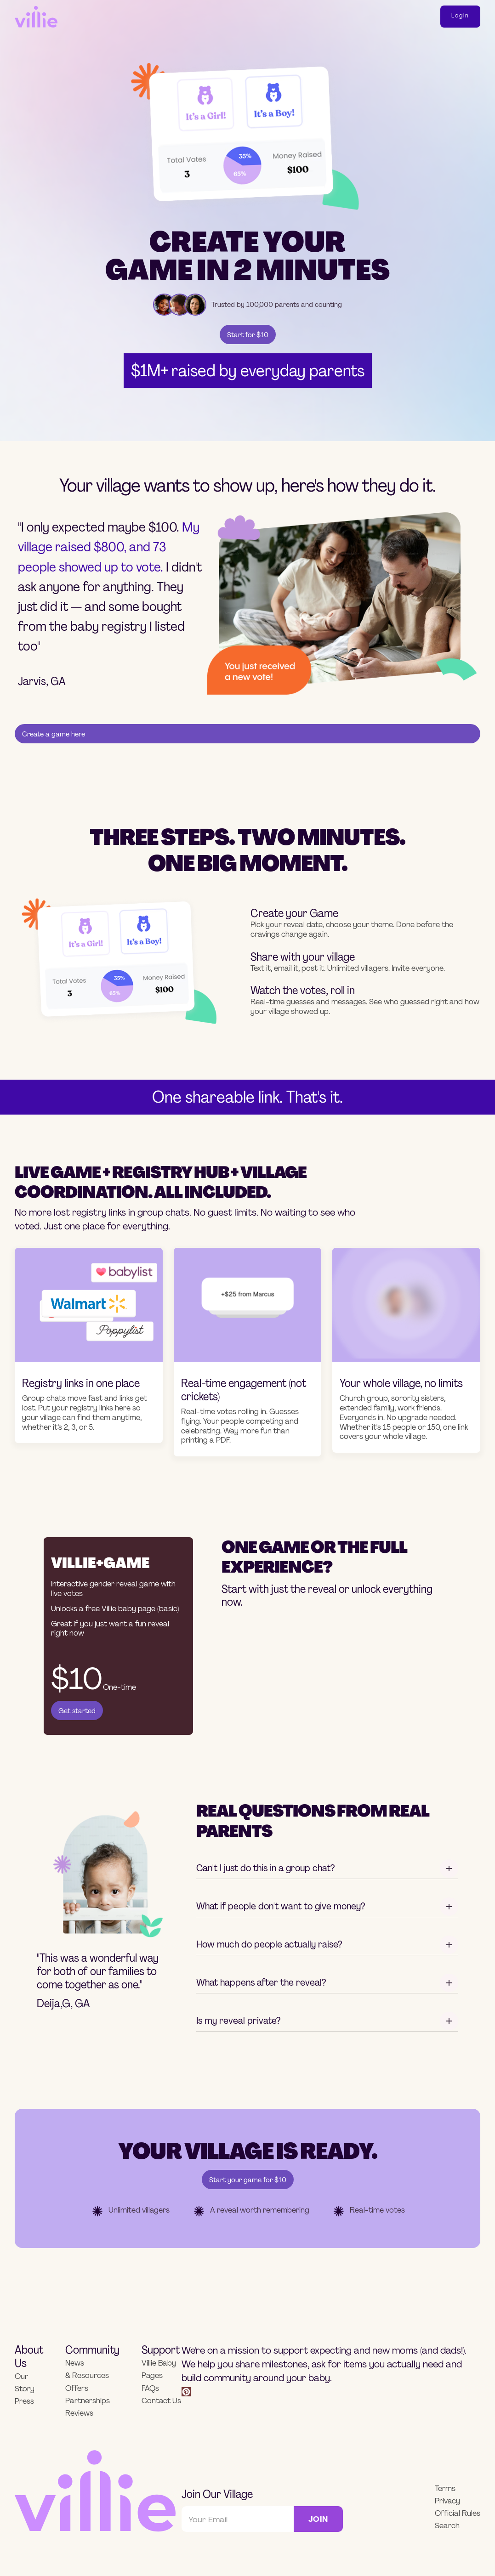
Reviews (79, 2413)
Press (24, 2401)
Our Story (24, 2383)
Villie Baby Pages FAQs (159, 2375)
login (460, 15)
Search (447, 2526)
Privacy (447, 2501)
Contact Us (161, 2401)
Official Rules (457, 2513)
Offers (76, 2388)
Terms (445, 2488)
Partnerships (87, 2401)
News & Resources (87, 2369)
